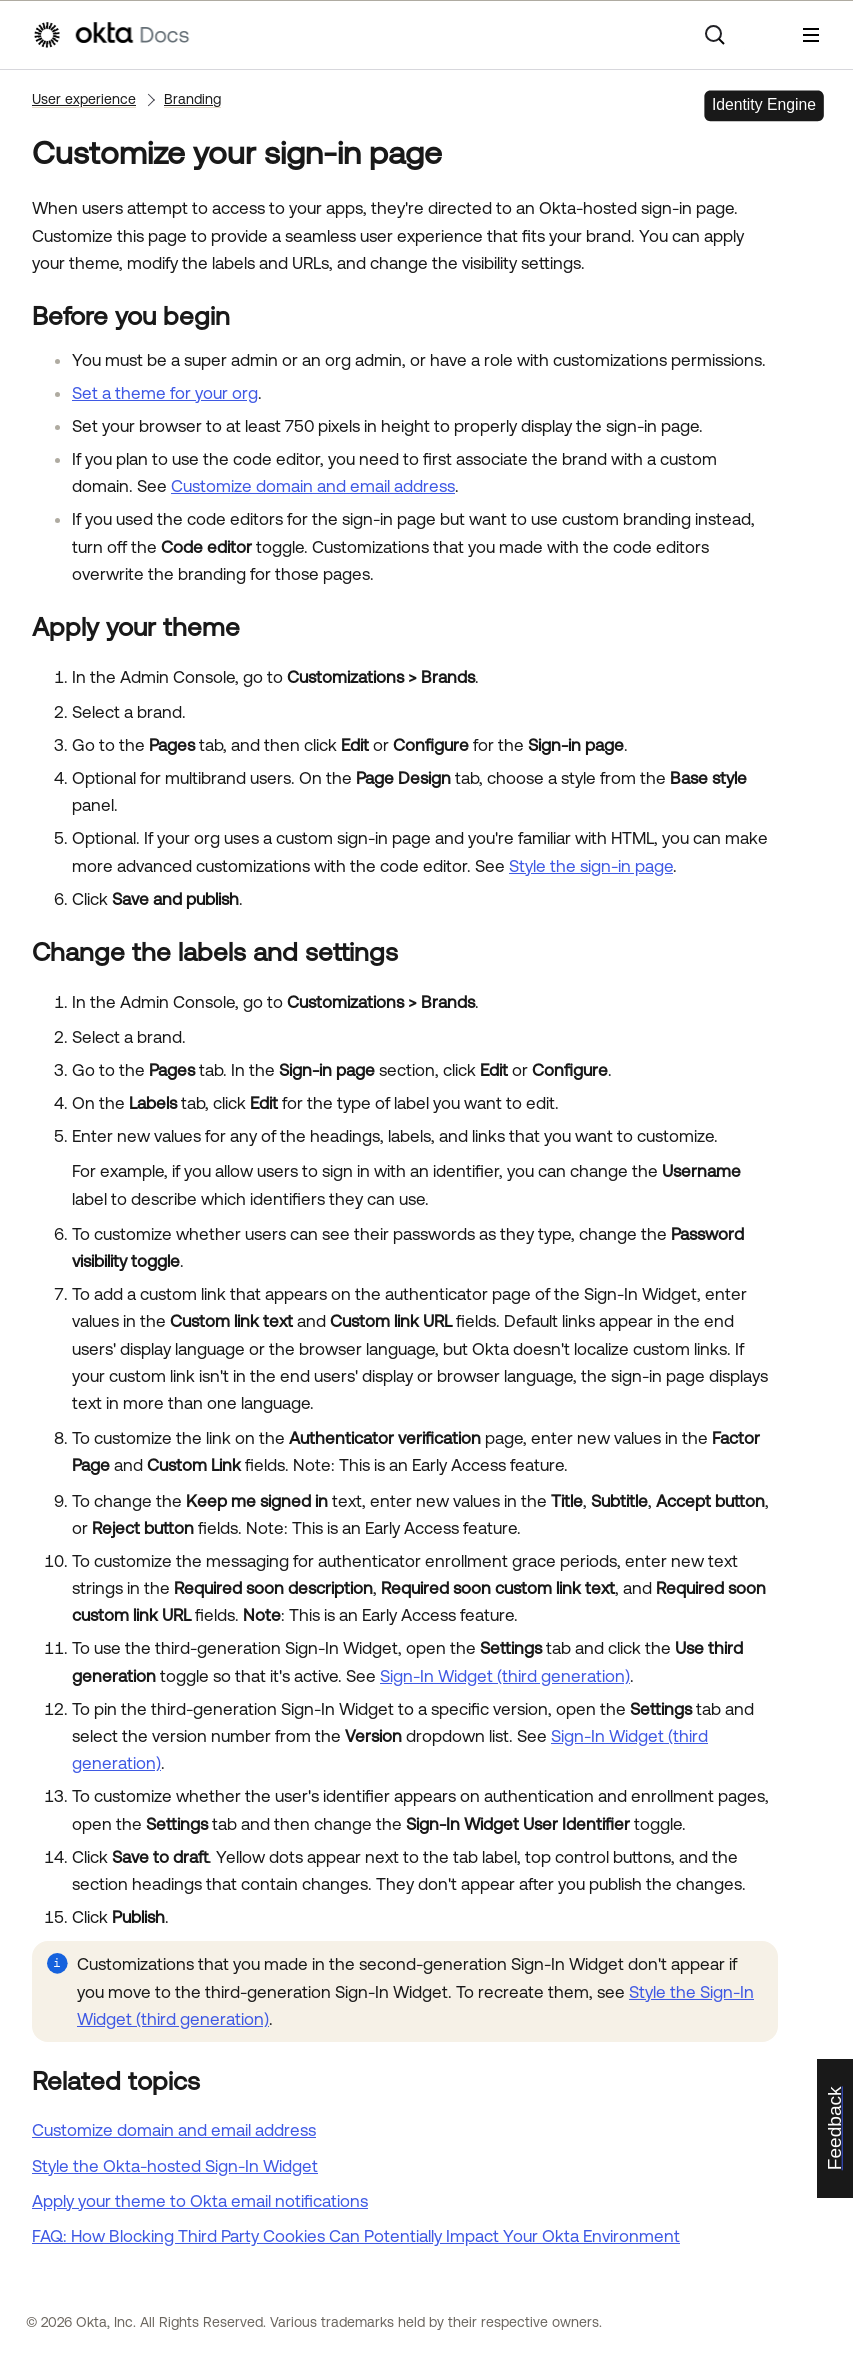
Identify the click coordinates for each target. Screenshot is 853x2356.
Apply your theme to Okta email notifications (200, 2201)
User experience (84, 99)
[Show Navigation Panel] (811, 35)
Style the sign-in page (591, 866)
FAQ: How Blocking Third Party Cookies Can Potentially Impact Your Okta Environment (356, 2236)
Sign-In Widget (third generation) (505, 1676)
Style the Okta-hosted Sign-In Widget (175, 2166)
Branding (192, 99)
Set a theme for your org (165, 393)
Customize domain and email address (313, 486)
